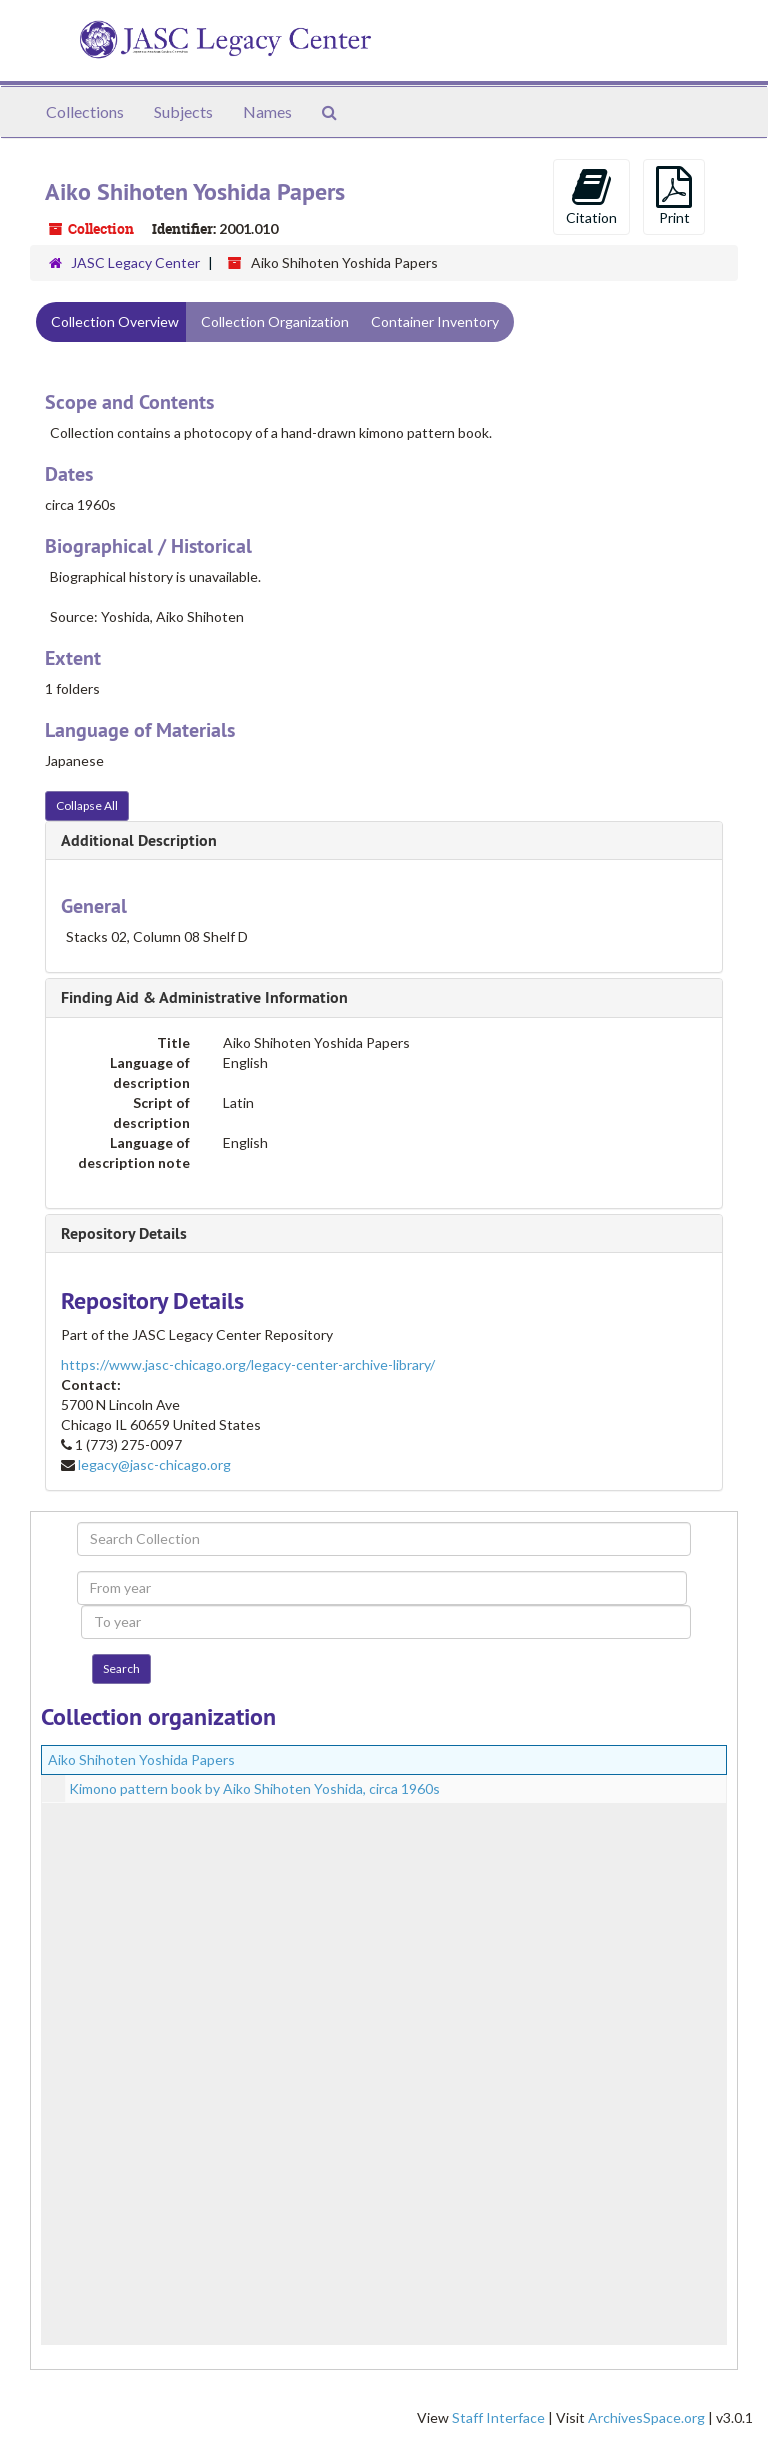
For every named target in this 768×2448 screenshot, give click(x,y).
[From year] (382, 1588)
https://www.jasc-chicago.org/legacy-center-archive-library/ (248, 1364)
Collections (85, 111)
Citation (591, 196)
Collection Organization (275, 321)
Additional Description (139, 840)
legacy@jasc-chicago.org (154, 1464)
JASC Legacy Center (135, 262)
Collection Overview (115, 321)
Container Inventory (435, 321)
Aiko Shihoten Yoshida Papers (141, 1759)
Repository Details (124, 1233)
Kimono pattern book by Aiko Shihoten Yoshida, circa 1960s (254, 1788)
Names (267, 111)
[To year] (386, 1622)
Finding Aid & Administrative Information (204, 997)
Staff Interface (498, 2417)
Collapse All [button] (87, 805)
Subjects (183, 111)
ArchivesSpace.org (646, 2417)
